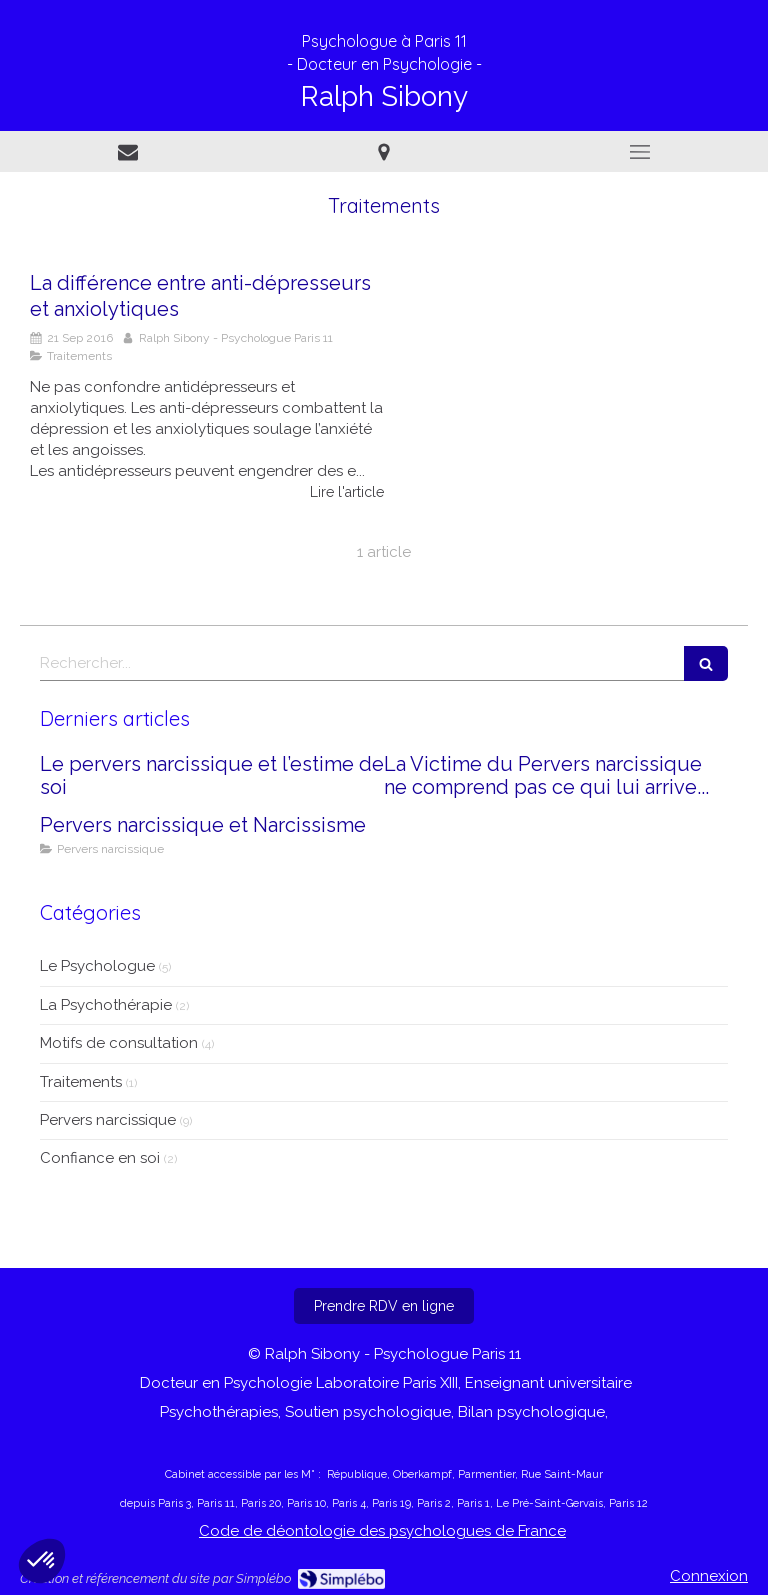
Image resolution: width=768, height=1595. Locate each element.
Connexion (709, 1576)
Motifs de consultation (119, 1043)
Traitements (81, 1082)
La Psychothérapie (106, 1005)
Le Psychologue (97, 966)
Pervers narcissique (108, 1120)
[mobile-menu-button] (640, 152)
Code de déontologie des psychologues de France (382, 1531)
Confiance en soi (100, 1158)
